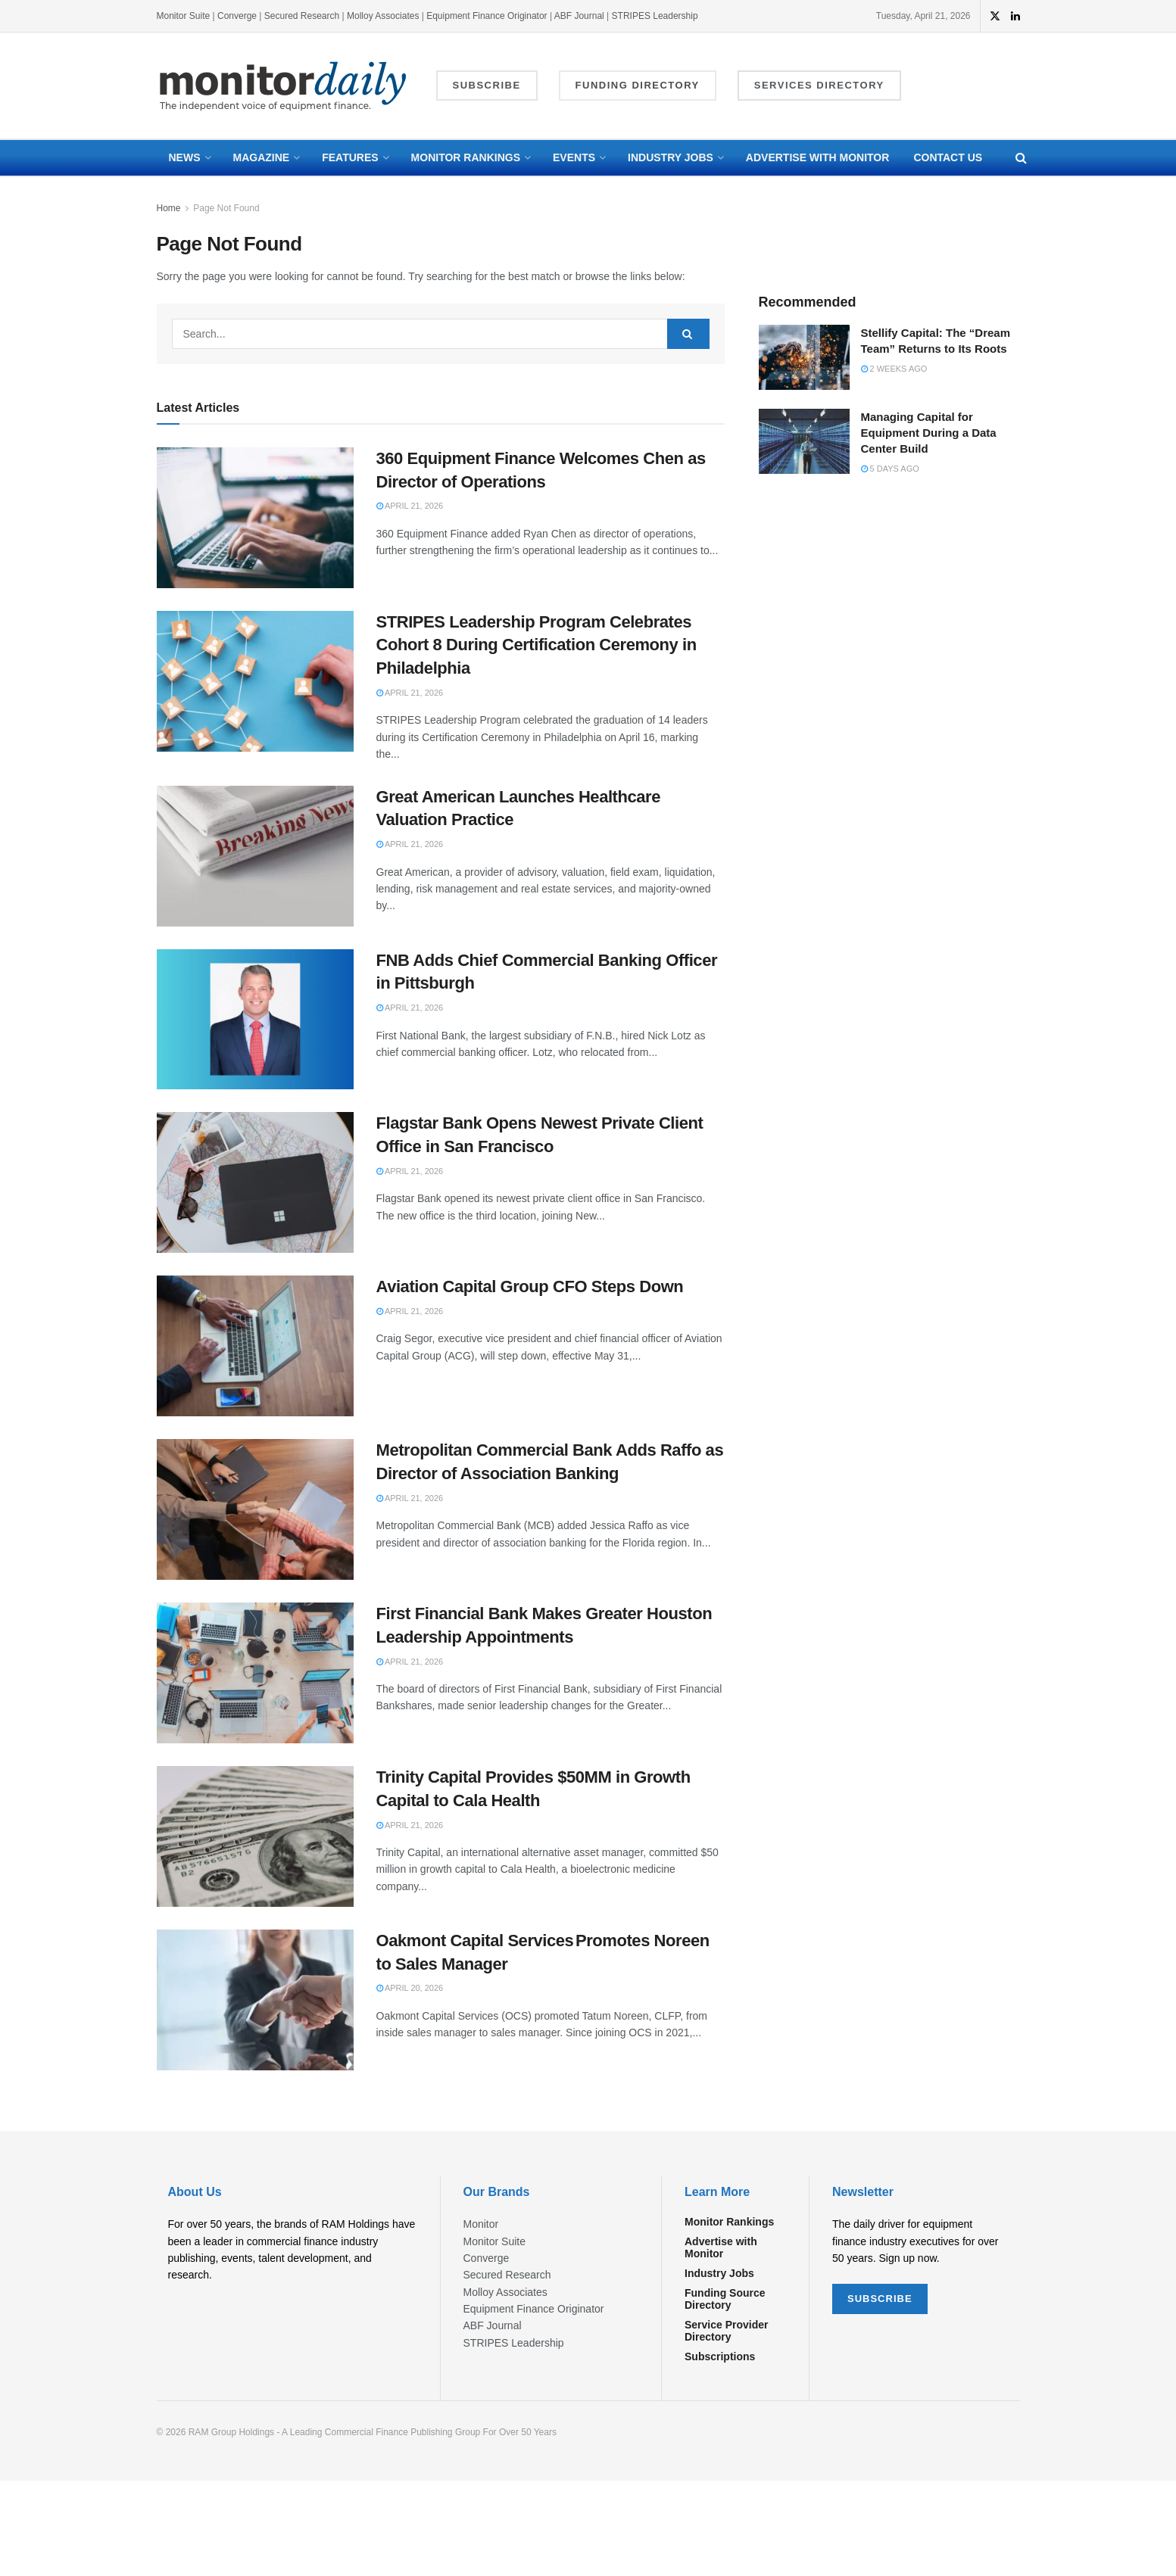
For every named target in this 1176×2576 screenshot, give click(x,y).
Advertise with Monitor (818, 157)
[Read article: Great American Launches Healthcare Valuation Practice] (255, 856)
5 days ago (890, 468)
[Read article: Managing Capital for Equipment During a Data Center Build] (804, 441)
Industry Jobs (670, 157)
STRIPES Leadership (655, 16)
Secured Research (301, 16)
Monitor (481, 2224)
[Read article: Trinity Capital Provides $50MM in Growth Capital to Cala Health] (255, 1836)
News (185, 157)
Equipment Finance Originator (486, 16)
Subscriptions (720, 2356)
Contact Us (947, 157)
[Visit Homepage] (283, 86)
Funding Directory (638, 85)
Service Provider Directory (727, 2331)
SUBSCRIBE (879, 2298)
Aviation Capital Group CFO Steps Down (530, 1286)
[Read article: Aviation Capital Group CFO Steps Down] (255, 1346)
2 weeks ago (894, 368)
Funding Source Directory (725, 2299)
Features (350, 157)
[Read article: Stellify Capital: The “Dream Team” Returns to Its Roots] (804, 357)
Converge (237, 16)
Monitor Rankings (465, 157)
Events (574, 157)
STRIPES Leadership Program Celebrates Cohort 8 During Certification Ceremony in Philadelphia (536, 645)
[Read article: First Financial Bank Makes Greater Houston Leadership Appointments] (255, 1673)
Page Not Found (226, 208)
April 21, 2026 (410, 505)
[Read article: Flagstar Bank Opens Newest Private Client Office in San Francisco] (255, 1182)
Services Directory (819, 85)
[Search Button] (1021, 158)
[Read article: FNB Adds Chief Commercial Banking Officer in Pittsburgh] (255, 1019)
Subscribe (487, 85)
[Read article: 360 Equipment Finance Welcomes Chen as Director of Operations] (255, 517)
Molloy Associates (384, 16)
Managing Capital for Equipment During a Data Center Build (929, 432)
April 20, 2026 (410, 1987)
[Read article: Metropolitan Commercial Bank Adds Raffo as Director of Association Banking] (255, 1509)
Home (169, 208)
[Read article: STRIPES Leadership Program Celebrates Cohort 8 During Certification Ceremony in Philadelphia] (255, 681)
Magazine (261, 157)
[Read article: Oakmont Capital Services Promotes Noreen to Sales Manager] (255, 2000)
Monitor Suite (184, 16)
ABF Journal (579, 16)
